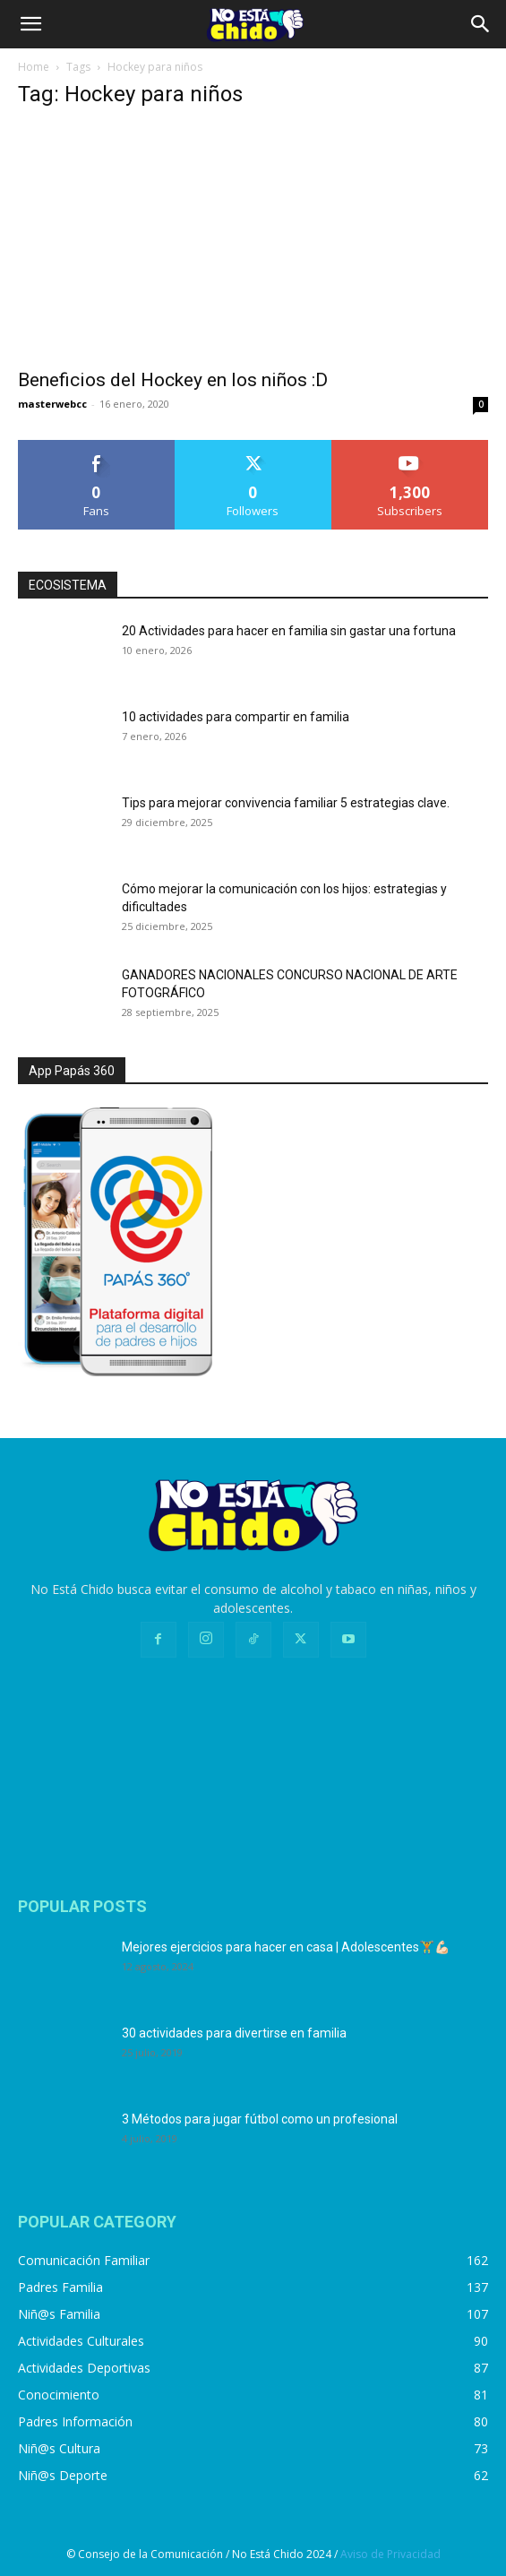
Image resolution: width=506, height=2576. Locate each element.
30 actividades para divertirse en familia (234, 2033)
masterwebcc (52, 403)
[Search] (481, 24)
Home (33, 66)
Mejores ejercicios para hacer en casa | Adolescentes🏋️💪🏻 (286, 1947)
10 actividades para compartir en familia (235, 717)
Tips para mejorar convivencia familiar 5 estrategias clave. (286, 803)
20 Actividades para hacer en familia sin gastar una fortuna (289, 631)
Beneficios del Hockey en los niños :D (173, 380)
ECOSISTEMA (68, 585)
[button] (30, 24)
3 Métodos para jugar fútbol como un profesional (260, 2119)
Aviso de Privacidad (390, 2554)
